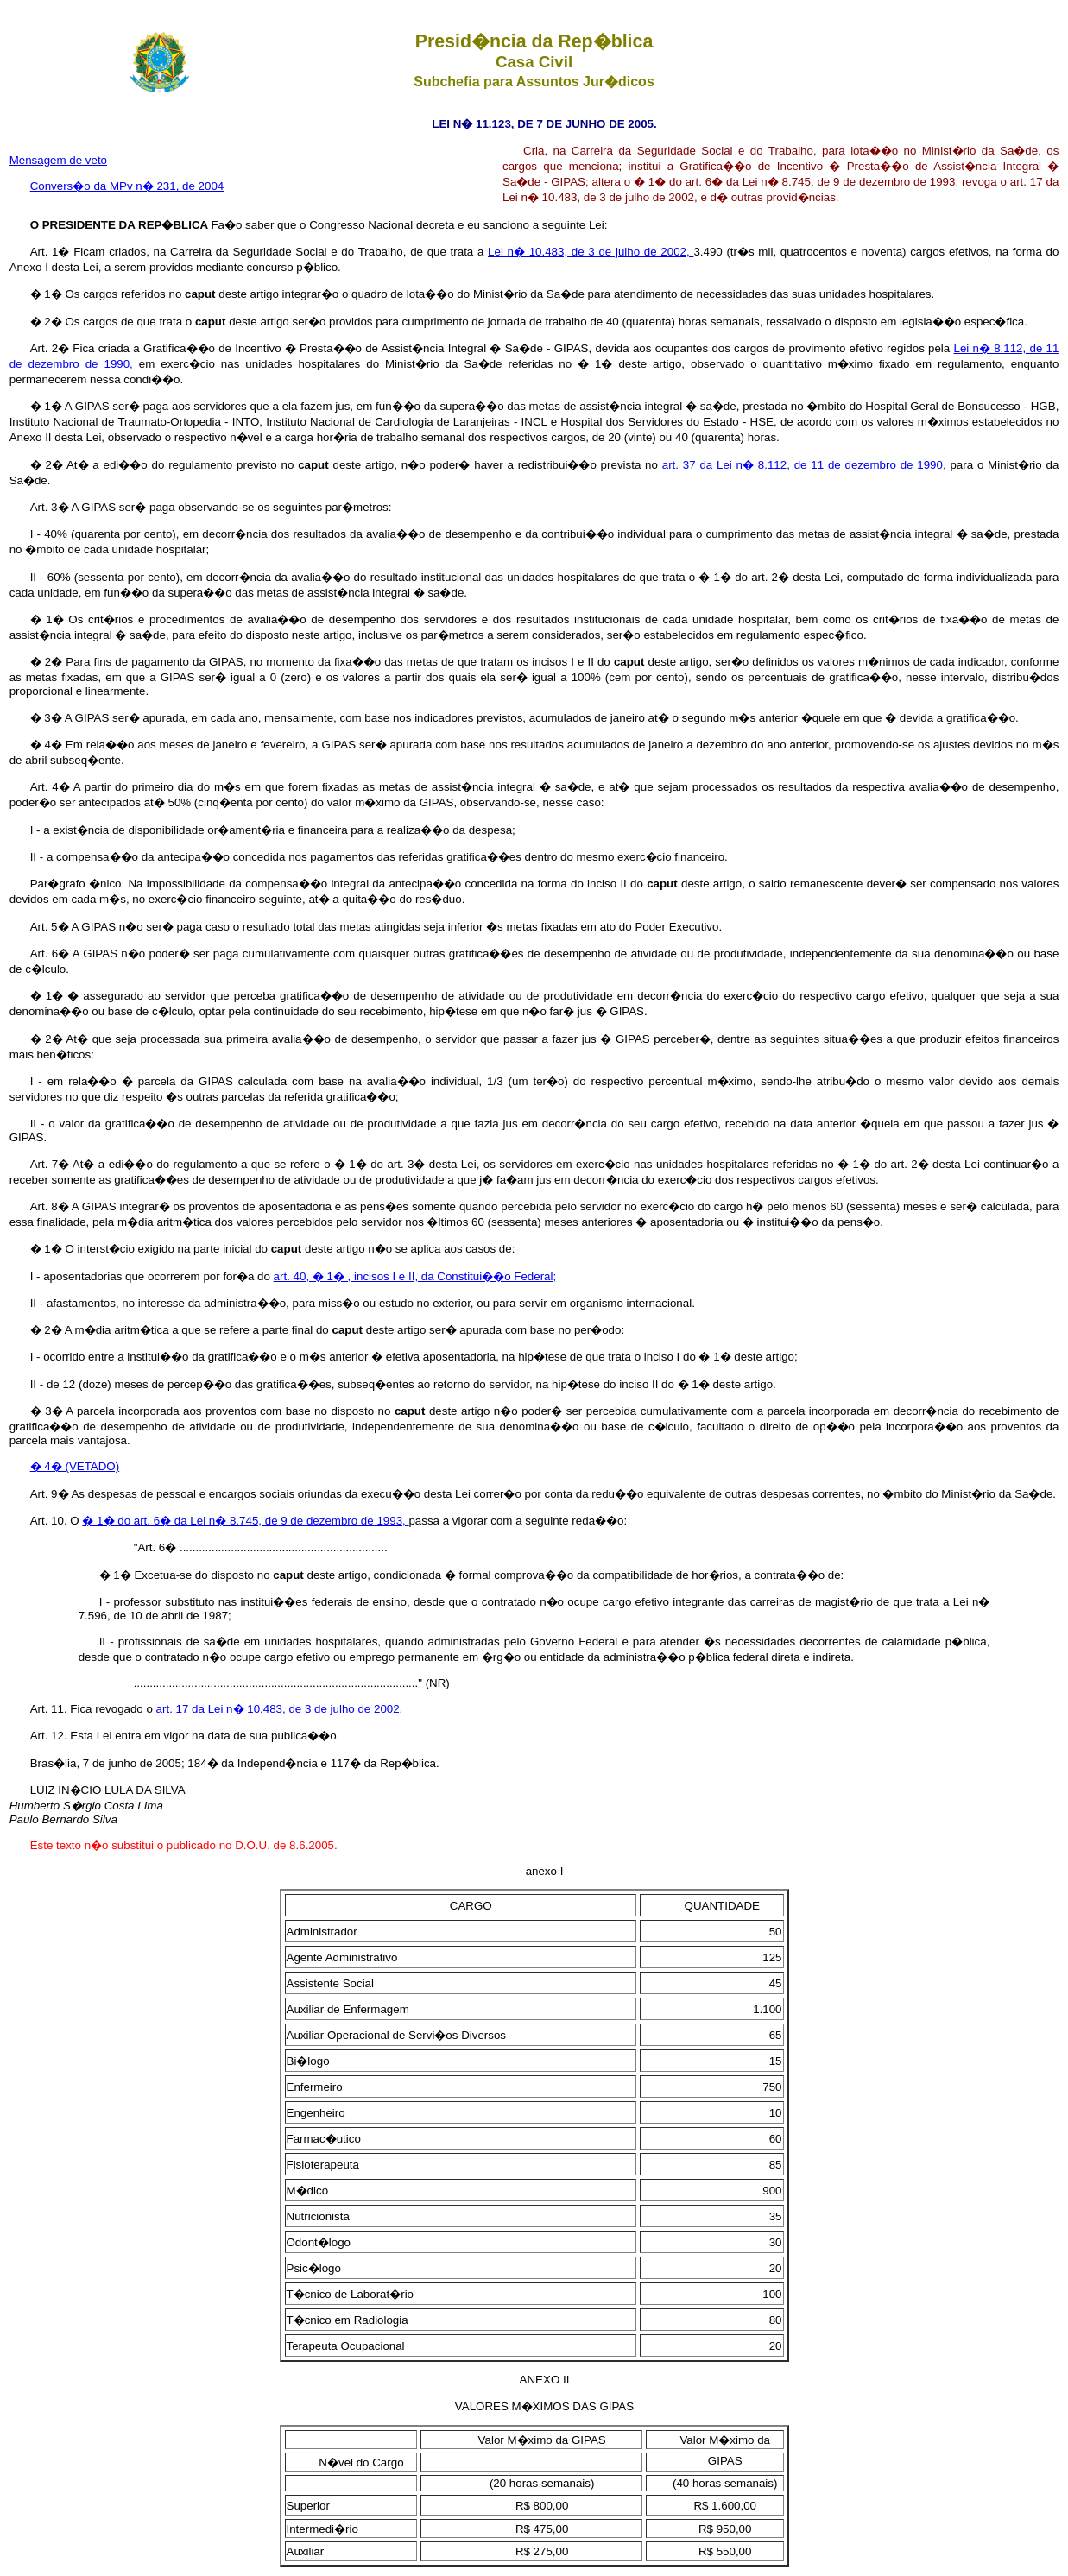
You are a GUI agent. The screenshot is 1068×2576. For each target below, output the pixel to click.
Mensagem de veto (58, 160)
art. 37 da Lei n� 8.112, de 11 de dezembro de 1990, (806, 464)
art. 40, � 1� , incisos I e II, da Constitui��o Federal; (415, 1276)
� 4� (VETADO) (75, 1466)
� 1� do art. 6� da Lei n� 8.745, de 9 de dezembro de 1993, (245, 1520)
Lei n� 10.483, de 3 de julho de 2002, (590, 251)
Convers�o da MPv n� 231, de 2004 (127, 186)
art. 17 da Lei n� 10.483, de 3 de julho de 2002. (279, 1708)
